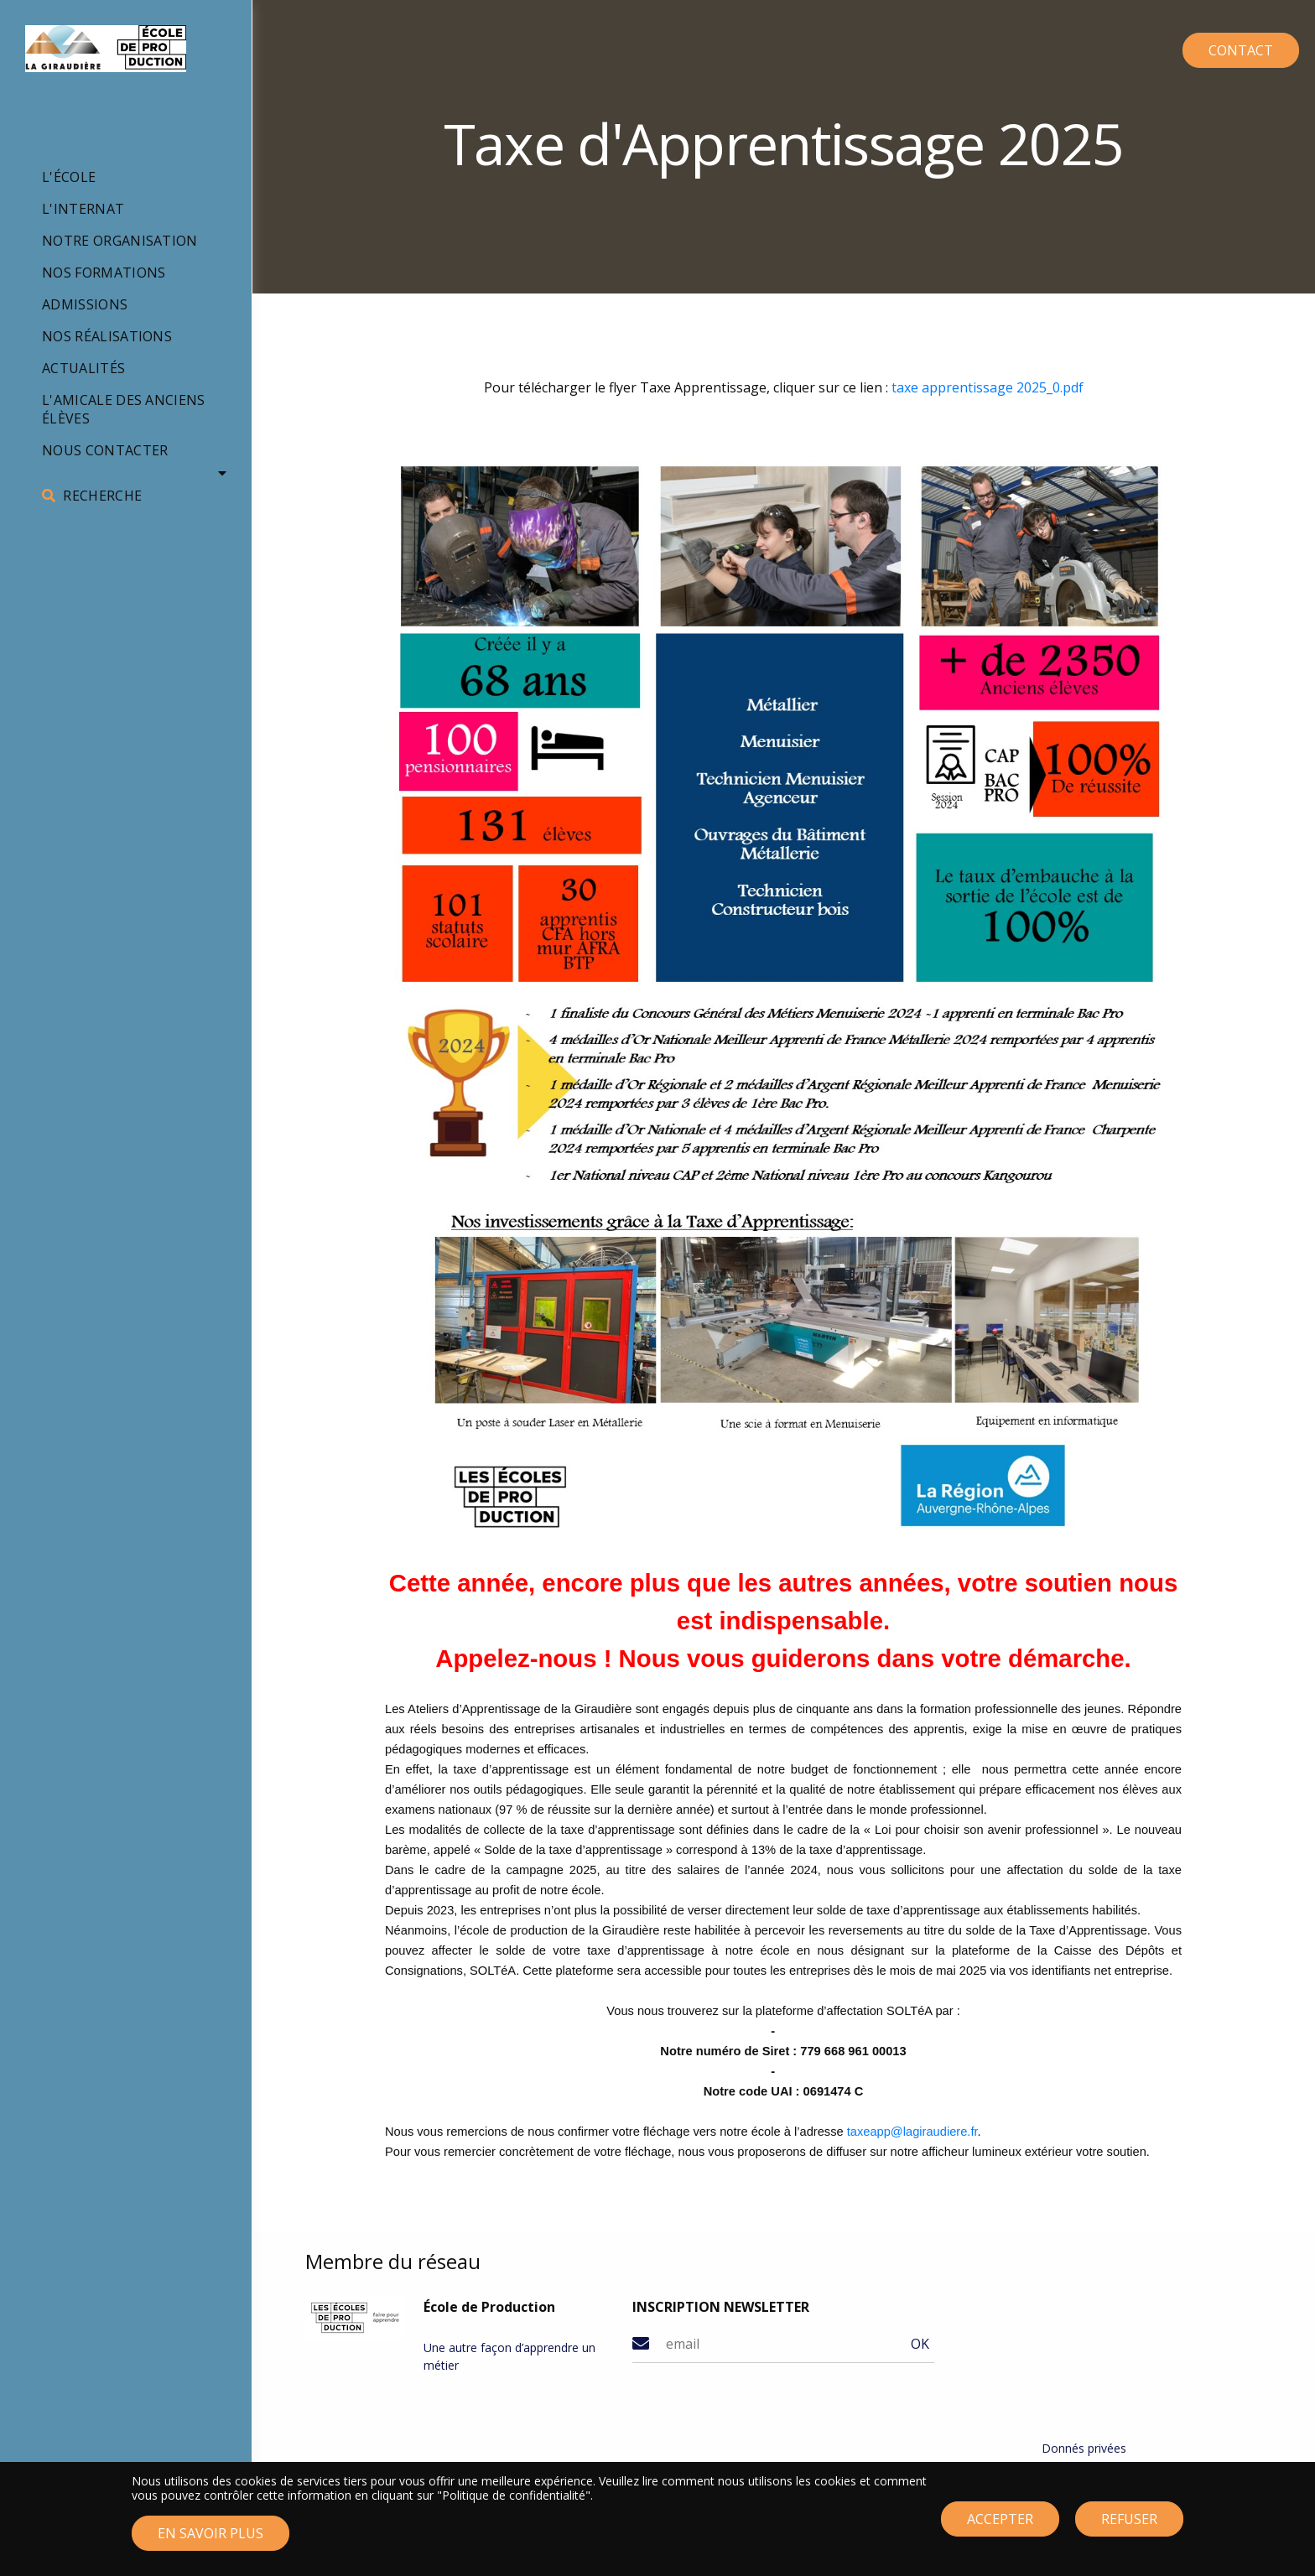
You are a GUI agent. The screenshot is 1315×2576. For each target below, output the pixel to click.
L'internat (83, 209)
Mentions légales (1088, 2468)
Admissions (84, 304)
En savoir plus (210, 2541)
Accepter (1000, 2527)
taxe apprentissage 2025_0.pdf (987, 387)
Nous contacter (105, 450)
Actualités (83, 368)
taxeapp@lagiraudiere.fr (912, 2131)
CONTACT (1214, 45)
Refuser (1129, 2527)
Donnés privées (1084, 2448)
